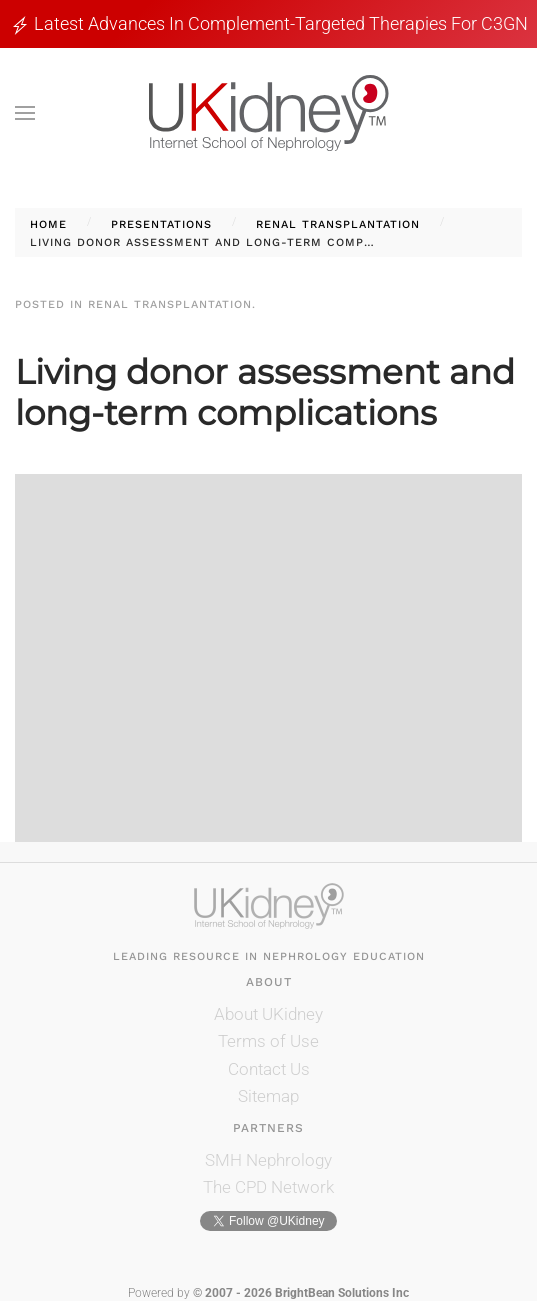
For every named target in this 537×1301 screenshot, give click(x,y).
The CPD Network (268, 1187)
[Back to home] (269, 113)
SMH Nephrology (268, 1160)
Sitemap (268, 1096)
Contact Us (269, 1069)
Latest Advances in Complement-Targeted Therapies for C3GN (281, 23)
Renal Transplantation (170, 304)
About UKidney (268, 1014)
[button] (25, 113)
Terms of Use (268, 1041)
